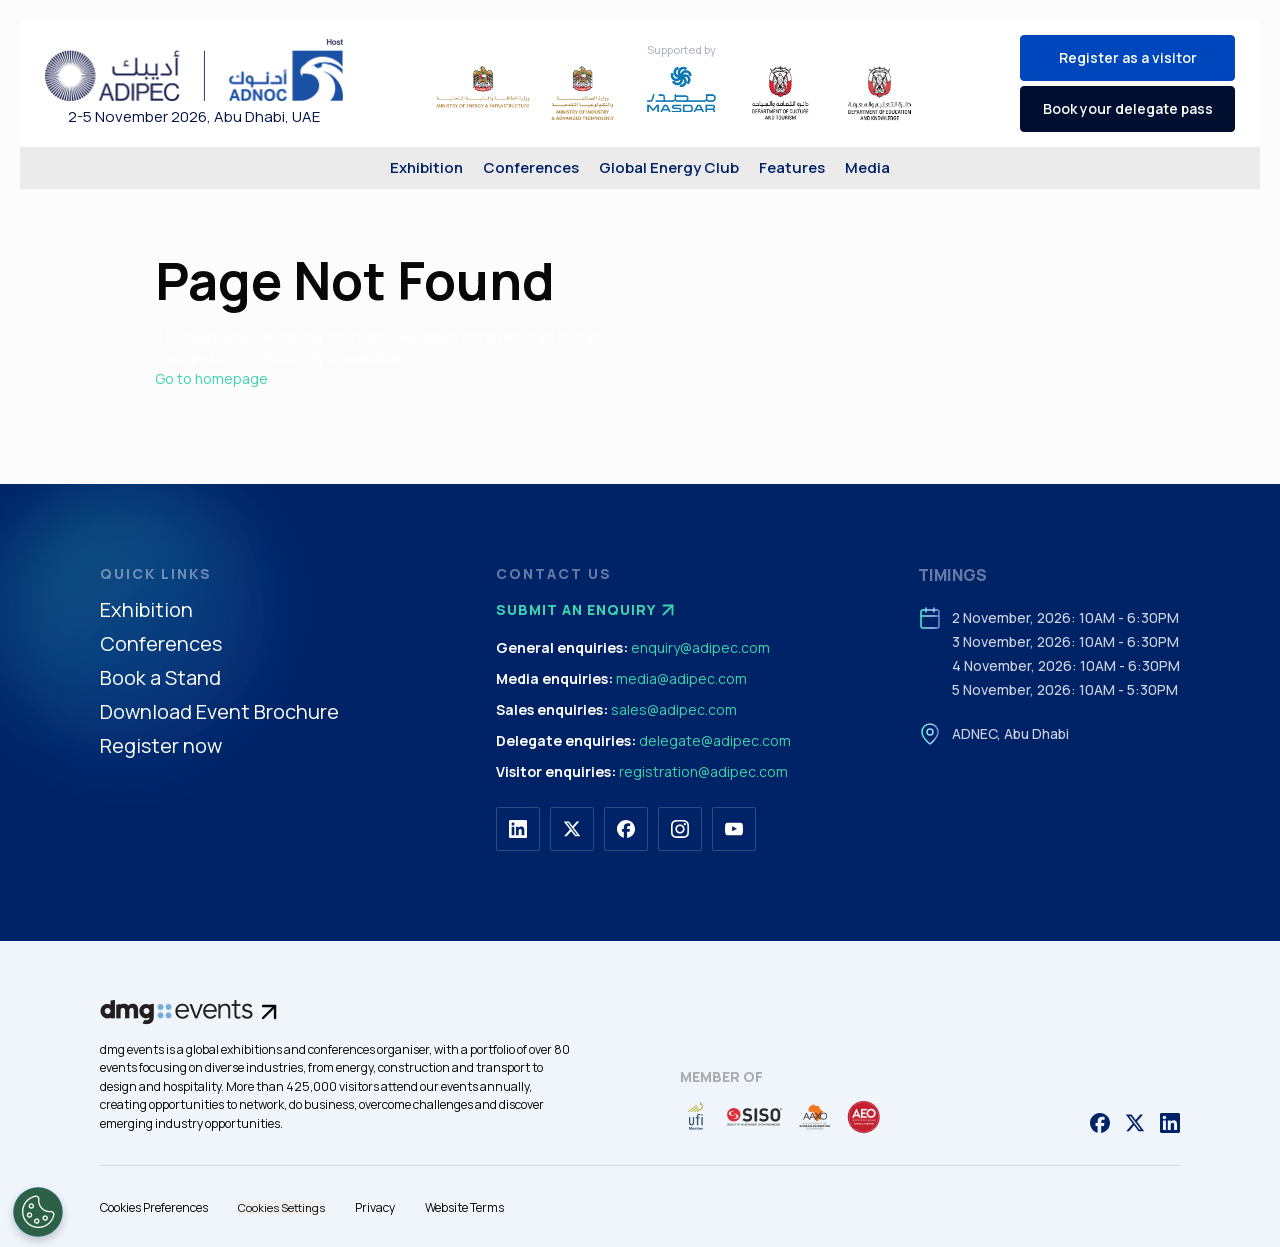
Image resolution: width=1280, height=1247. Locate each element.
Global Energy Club (669, 167)
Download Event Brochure (219, 712)
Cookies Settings (281, 1207)
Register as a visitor (1128, 57)
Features (792, 167)
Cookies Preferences (154, 1207)
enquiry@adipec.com (700, 647)
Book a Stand (160, 678)
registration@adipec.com (703, 771)
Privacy (375, 1207)
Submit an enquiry (588, 610)
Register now (161, 746)
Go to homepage (211, 378)
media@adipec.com (681, 678)
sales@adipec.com (674, 709)
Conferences (531, 167)
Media (867, 167)
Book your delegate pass (1128, 108)
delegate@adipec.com (715, 740)
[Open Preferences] (38, 1212)
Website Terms (464, 1207)
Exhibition (426, 167)
